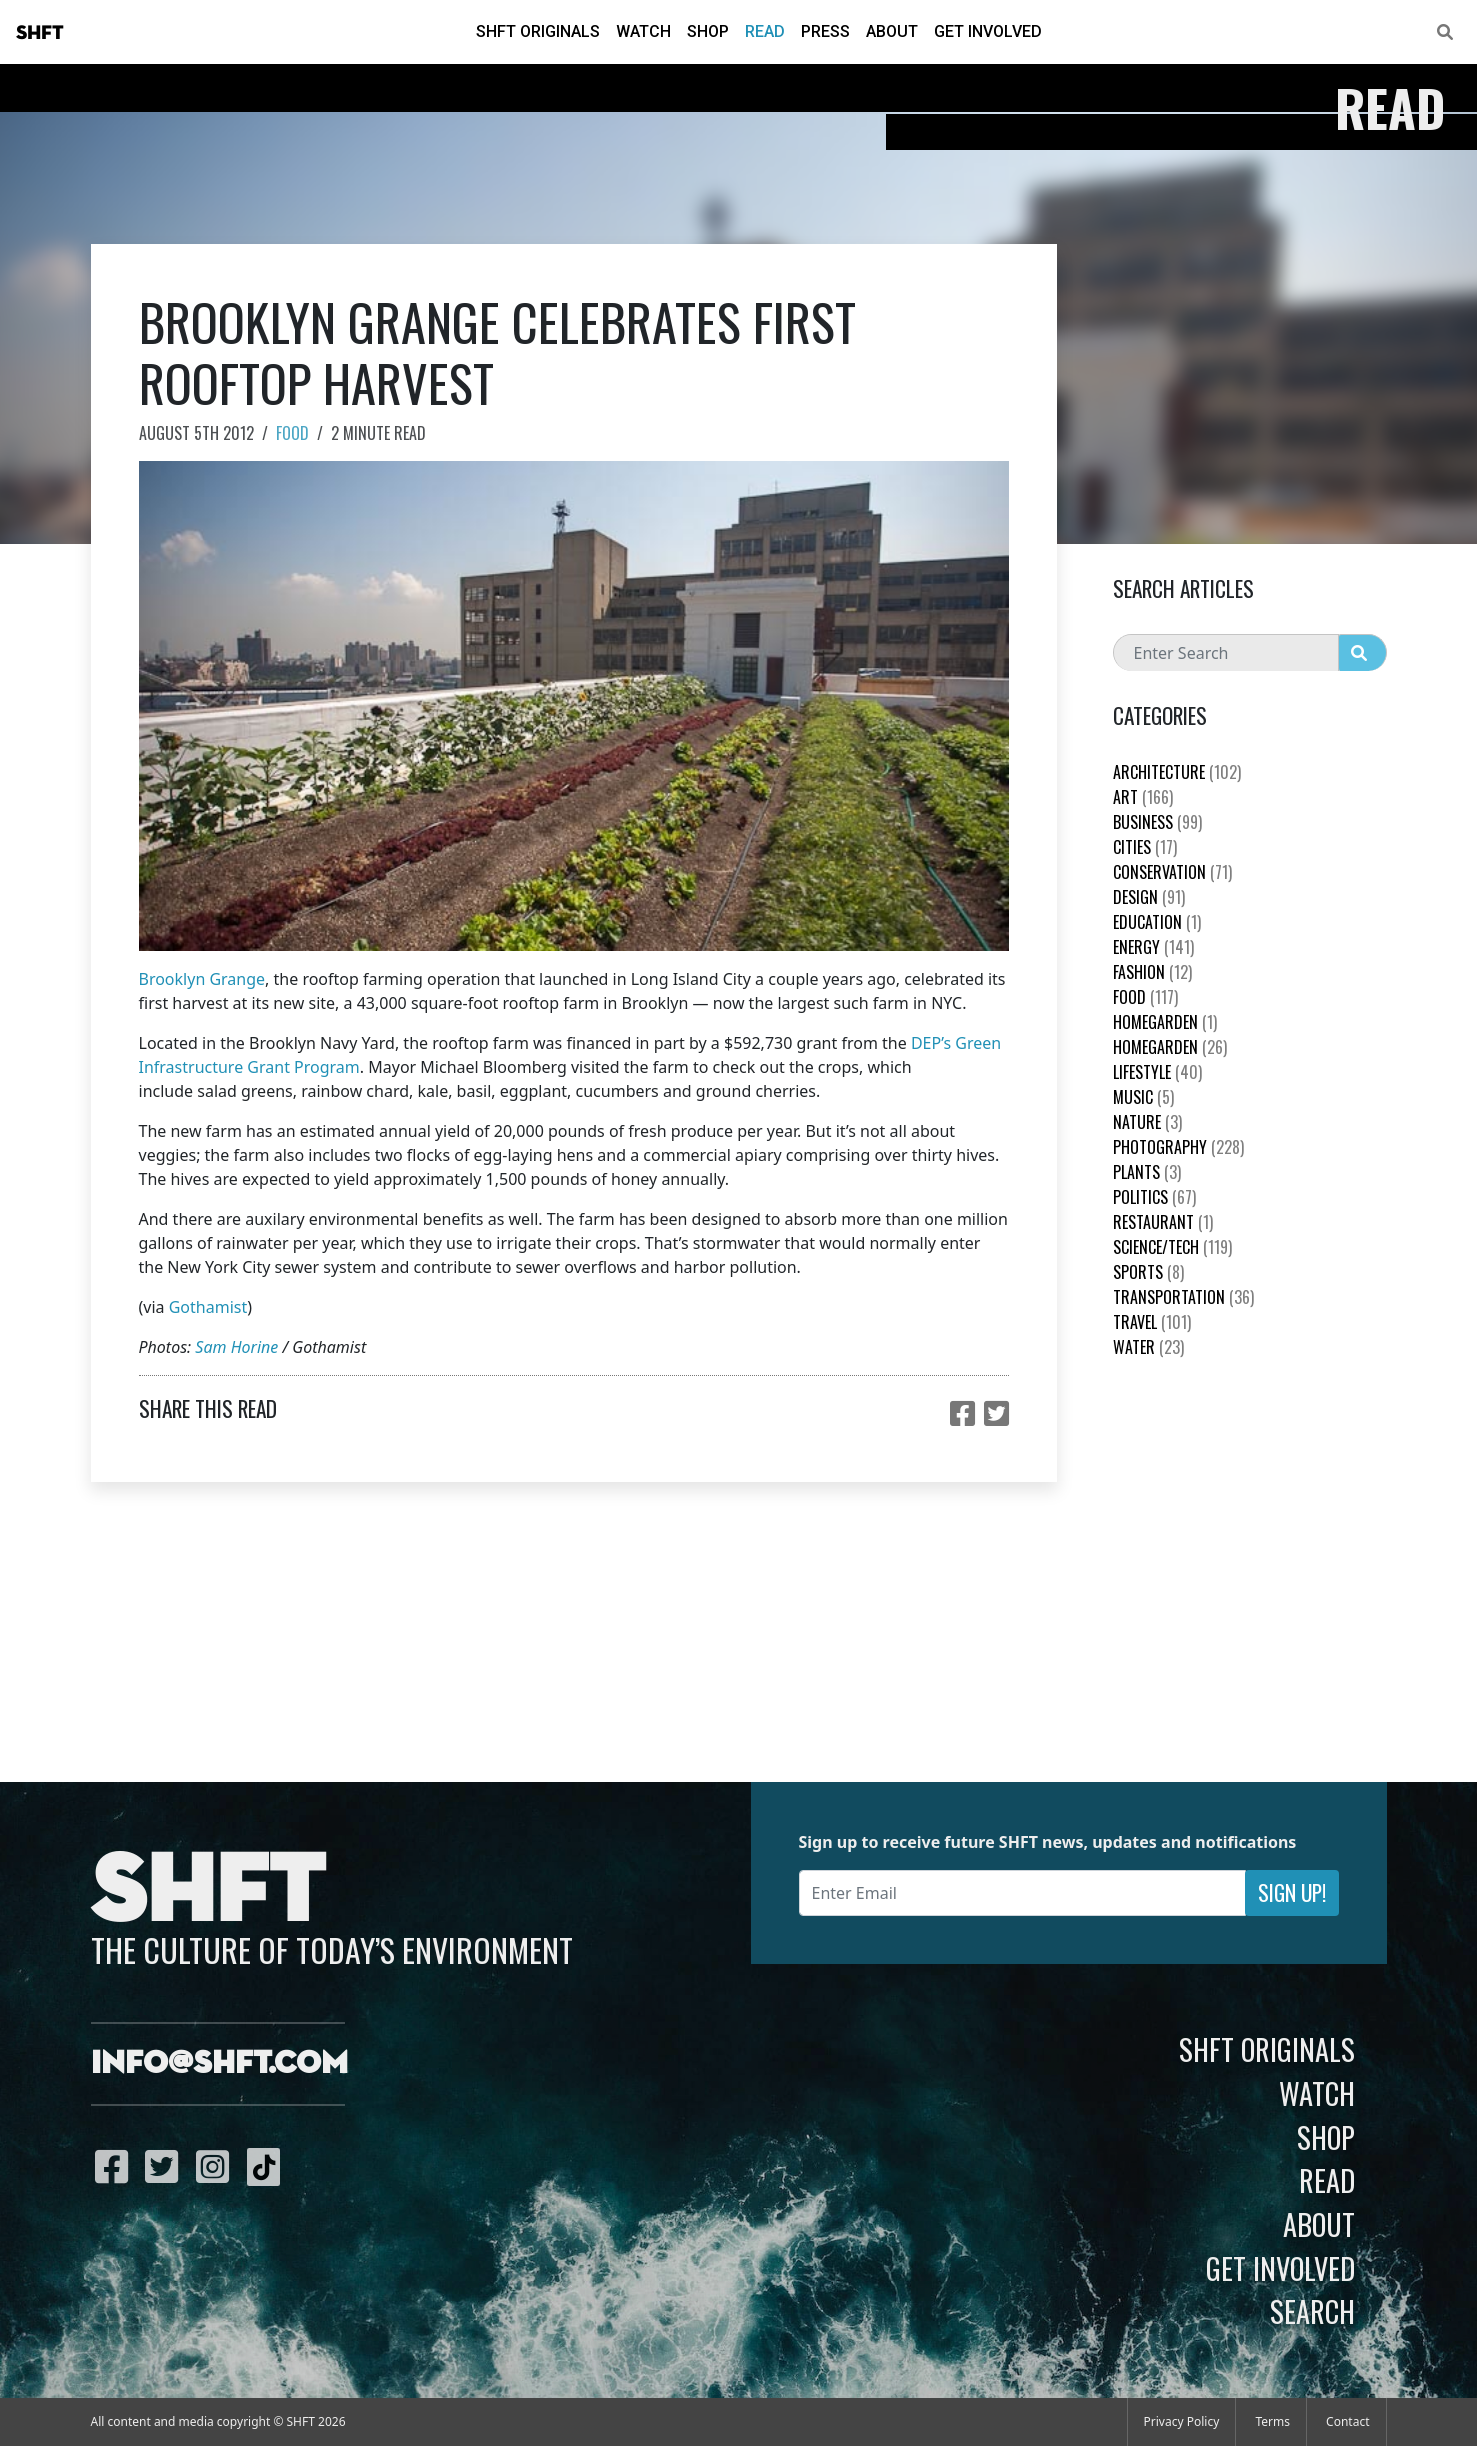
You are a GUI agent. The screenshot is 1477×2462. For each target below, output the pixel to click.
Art (1143, 797)
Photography (1178, 1147)
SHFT (40, 33)
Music (1143, 1097)
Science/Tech (1172, 1247)
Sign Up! (1292, 1892)
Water (1148, 1347)
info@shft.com (219, 2064)
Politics (1154, 1197)
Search (1312, 2311)
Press (825, 31)
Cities (1145, 847)
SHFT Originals (538, 31)
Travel (1152, 1322)
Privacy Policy (1182, 2421)
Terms (1272, 2421)
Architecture (1177, 772)
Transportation (1183, 1297)
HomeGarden (1165, 1022)
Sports (1148, 1272)
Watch (643, 31)
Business (1157, 822)
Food (292, 433)
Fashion (1152, 972)
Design (1149, 897)
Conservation (1172, 872)
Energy (1153, 947)
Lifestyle (1157, 1072)
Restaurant (1163, 1222)
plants (1147, 1172)
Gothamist (208, 1307)
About (892, 31)
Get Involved (988, 31)
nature (1147, 1122)
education (1157, 922)
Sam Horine (236, 1347)
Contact (1347, 2421)
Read (765, 31)
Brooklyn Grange (202, 979)
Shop (708, 31)
